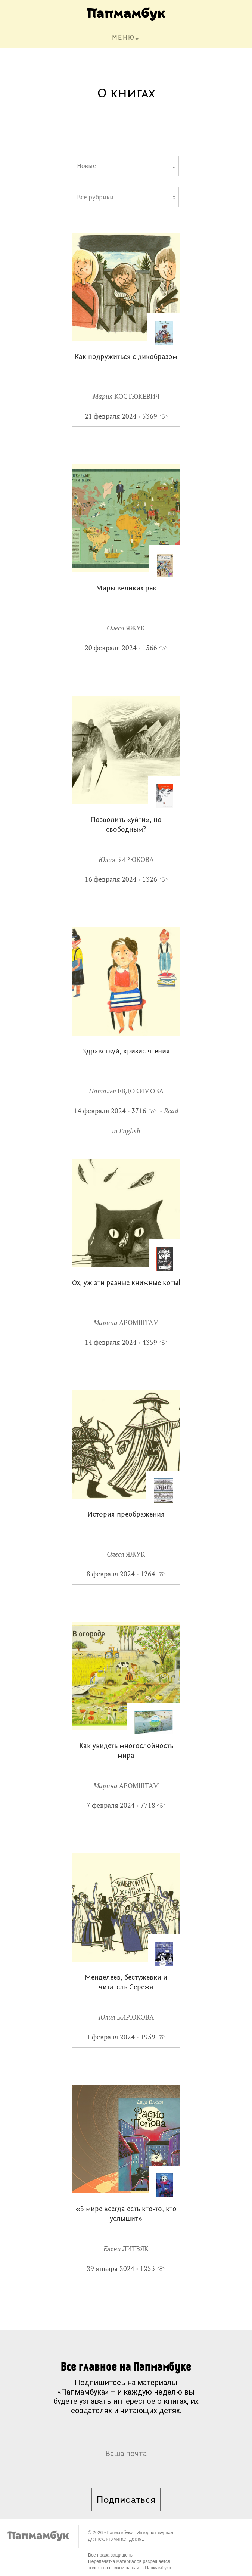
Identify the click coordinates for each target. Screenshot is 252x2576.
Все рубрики (95, 197)
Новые (86, 166)
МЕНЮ (123, 37)
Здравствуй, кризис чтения (126, 1051)
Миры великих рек (126, 588)
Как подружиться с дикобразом (126, 357)
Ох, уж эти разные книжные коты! (126, 1283)
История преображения (126, 1514)
